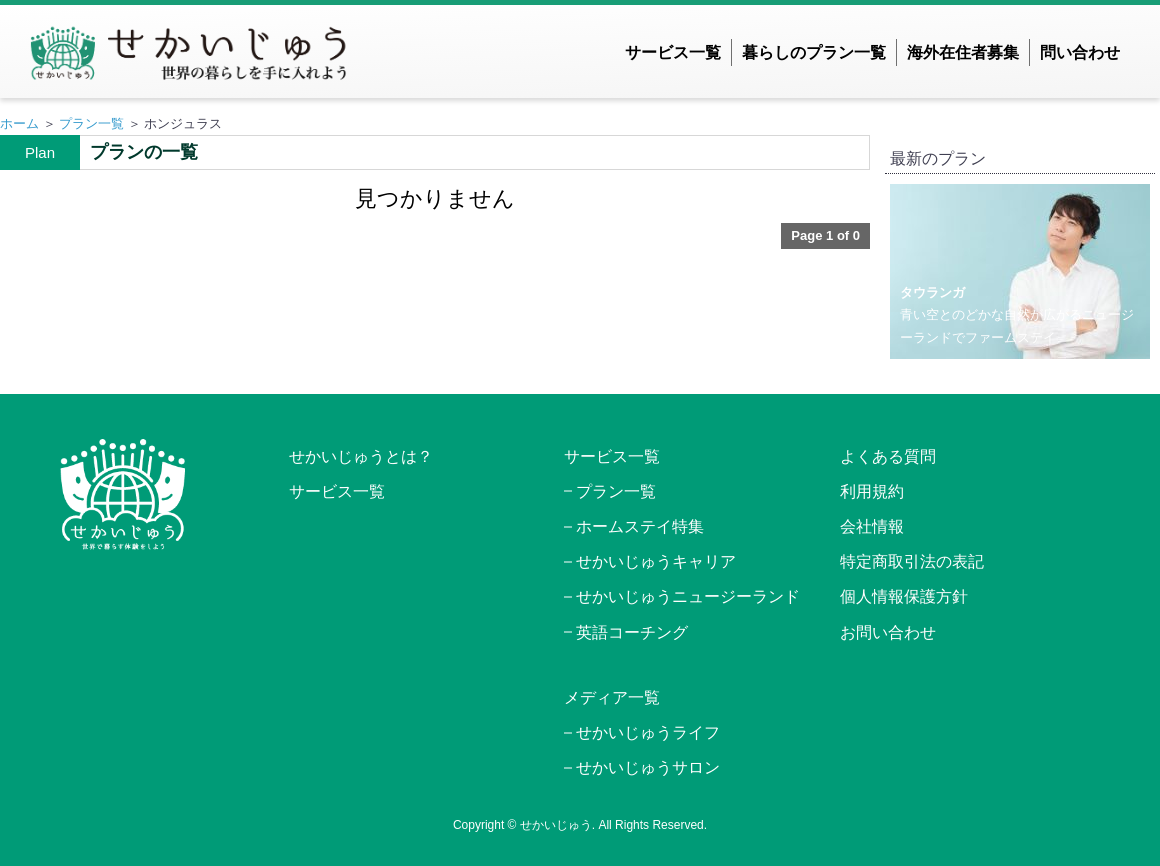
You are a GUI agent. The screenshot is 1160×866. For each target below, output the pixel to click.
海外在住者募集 (963, 52)
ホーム (19, 123)
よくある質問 (888, 456)
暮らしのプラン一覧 (814, 52)
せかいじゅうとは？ (361, 456)
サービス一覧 (673, 52)
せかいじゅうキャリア (656, 561)
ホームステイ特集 (640, 526)
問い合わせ (1080, 52)
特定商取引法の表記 (912, 561)
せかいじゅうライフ (648, 732)
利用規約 (872, 491)
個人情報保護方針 (904, 596)
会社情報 (872, 526)
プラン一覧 (91, 123)
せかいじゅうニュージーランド (688, 596)
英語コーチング (632, 632)
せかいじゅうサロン (648, 767)
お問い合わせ (888, 632)
